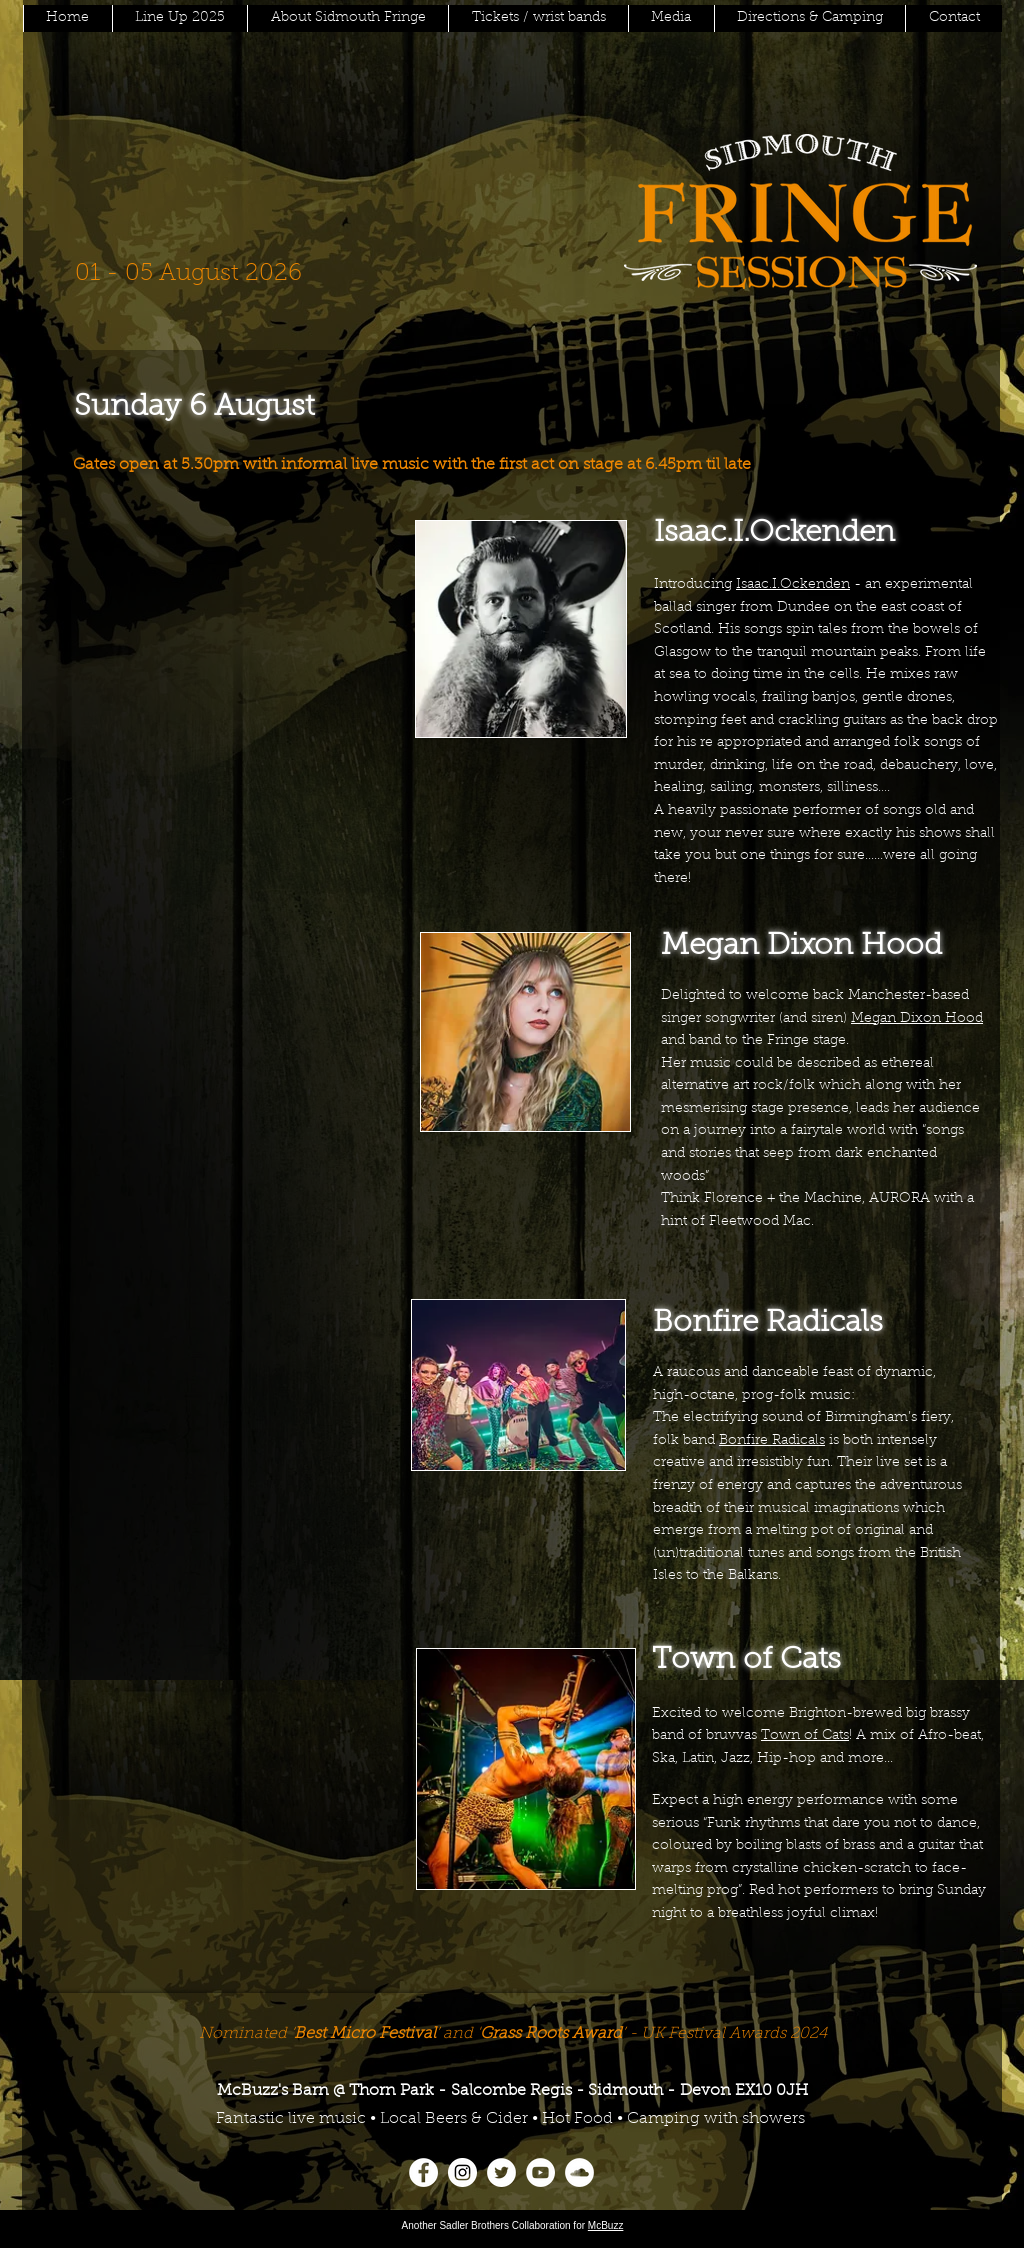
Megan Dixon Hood (917, 1019)
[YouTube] (540, 2172)
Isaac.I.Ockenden (793, 585)
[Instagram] (462, 2172)
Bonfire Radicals (772, 1441)
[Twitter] (501, 2172)
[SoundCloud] (579, 2172)
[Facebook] (423, 2172)
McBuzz (606, 2225)
